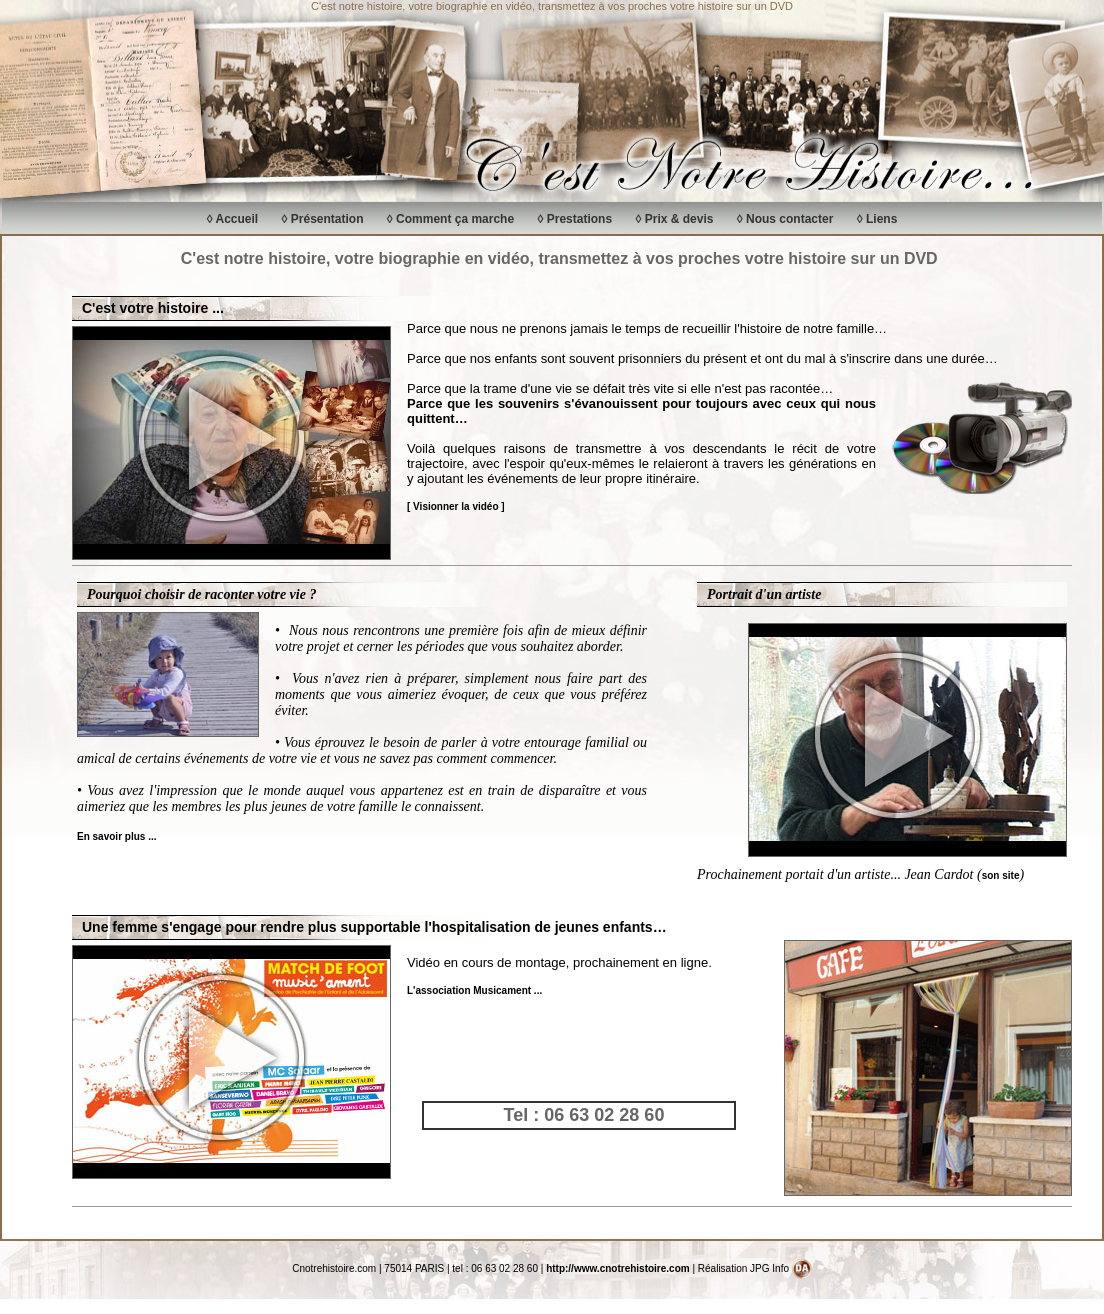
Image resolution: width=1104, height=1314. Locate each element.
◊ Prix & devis (674, 219)
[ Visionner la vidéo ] (456, 506)
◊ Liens (877, 219)
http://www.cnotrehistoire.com (618, 1268)
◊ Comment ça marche (450, 219)
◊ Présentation (323, 219)
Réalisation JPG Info (755, 1268)
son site (1001, 875)
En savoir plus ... (116, 836)
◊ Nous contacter (785, 219)
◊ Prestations (574, 219)
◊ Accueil (233, 219)
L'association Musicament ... (474, 990)
